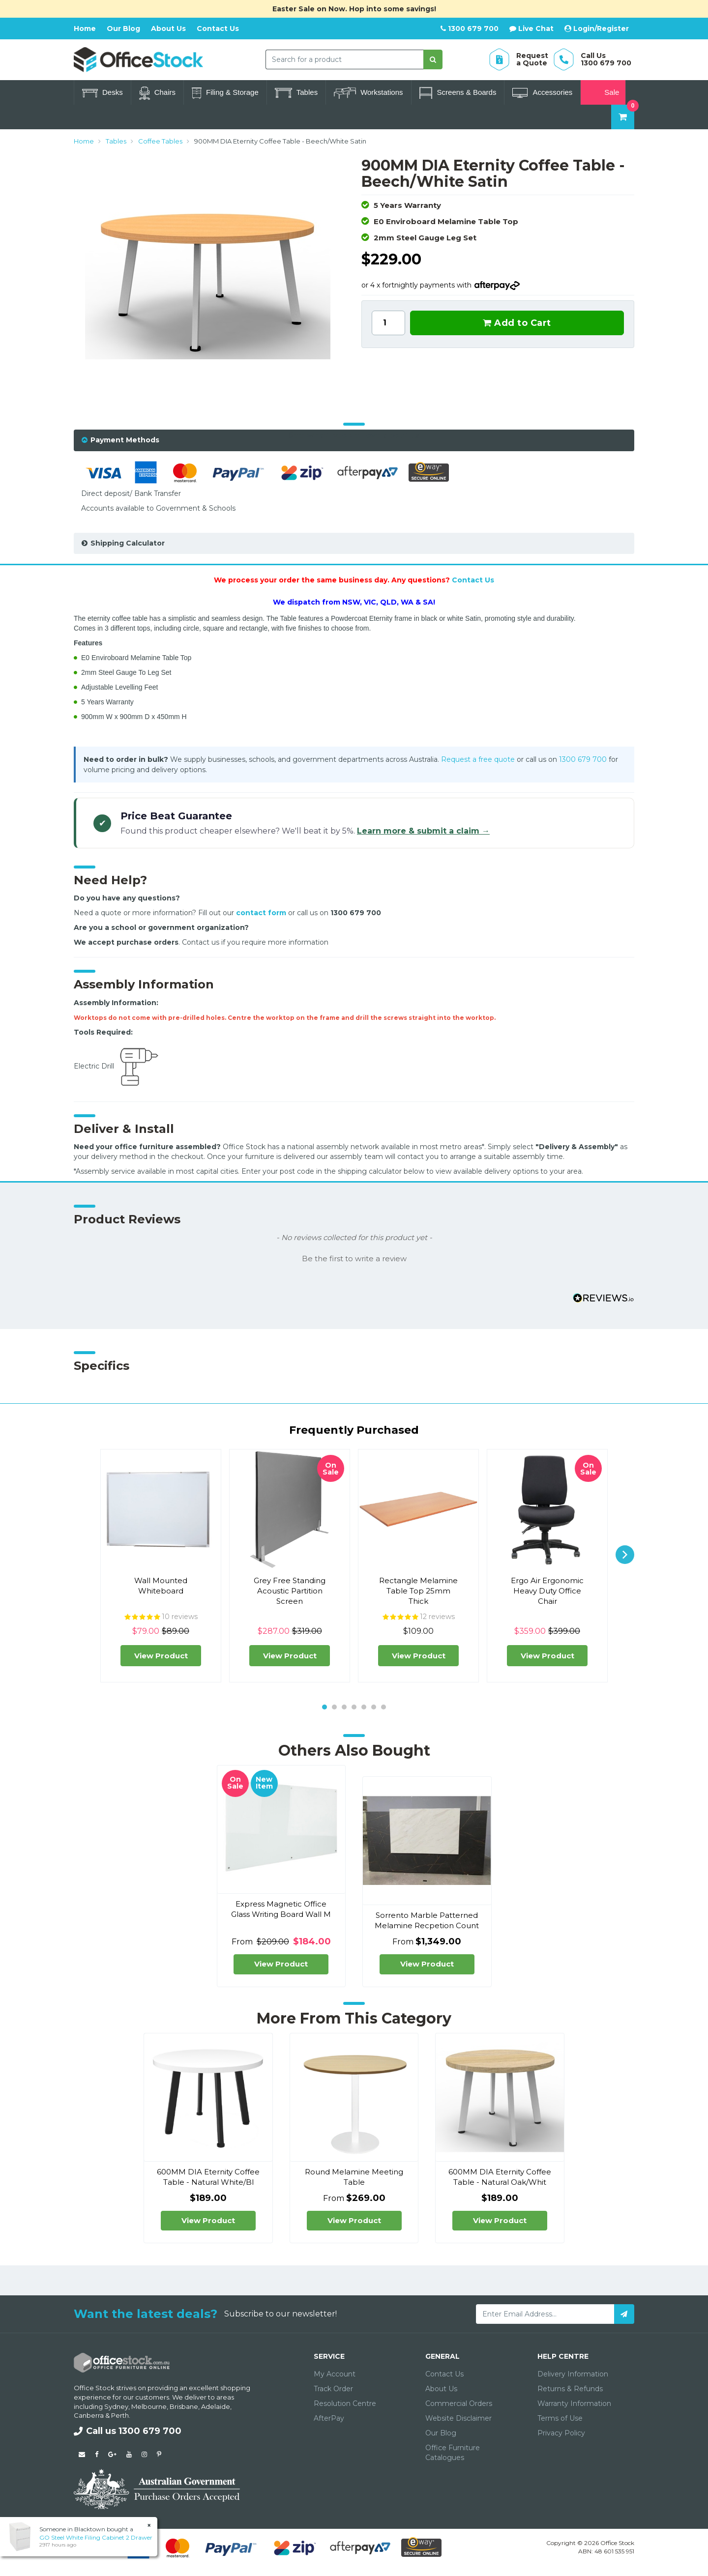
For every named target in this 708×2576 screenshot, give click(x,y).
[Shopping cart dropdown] (622, 117)
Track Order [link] (333, 2388)
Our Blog (123, 28)
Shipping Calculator (127, 543)
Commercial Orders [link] (458, 2403)
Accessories (542, 93)
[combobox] (345, 59)
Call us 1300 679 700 (127, 2431)
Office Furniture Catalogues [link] (452, 2452)
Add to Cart (517, 323)
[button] (354, 1258)
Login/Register (596, 28)
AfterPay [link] (329, 2418)
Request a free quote (478, 759)
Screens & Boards (458, 93)
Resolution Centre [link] (345, 2403)
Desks (102, 92)
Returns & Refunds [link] (570, 2388)
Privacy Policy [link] (561, 2433)
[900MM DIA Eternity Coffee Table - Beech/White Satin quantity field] (388, 323)
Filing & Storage (225, 93)
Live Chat (531, 28)
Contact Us (218, 28)
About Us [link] (441, 2388)
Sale (603, 93)
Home (85, 28)
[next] (625, 1554)
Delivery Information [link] (572, 2374)
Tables (296, 93)
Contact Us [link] (444, 2374)
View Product (161, 1655)
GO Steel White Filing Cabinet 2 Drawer (95, 2537)
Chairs (157, 93)
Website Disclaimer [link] (458, 2418)
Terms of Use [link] (560, 2418)
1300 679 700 (470, 28)
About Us (168, 28)
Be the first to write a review (354, 1258)
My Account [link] (334, 2374)
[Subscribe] (624, 2314)
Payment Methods (124, 439)
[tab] (354, 440)
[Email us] (82, 2454)
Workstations (368, 93)
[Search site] (432, 59)
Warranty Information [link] (574, 2403)
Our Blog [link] (440, 2433)
